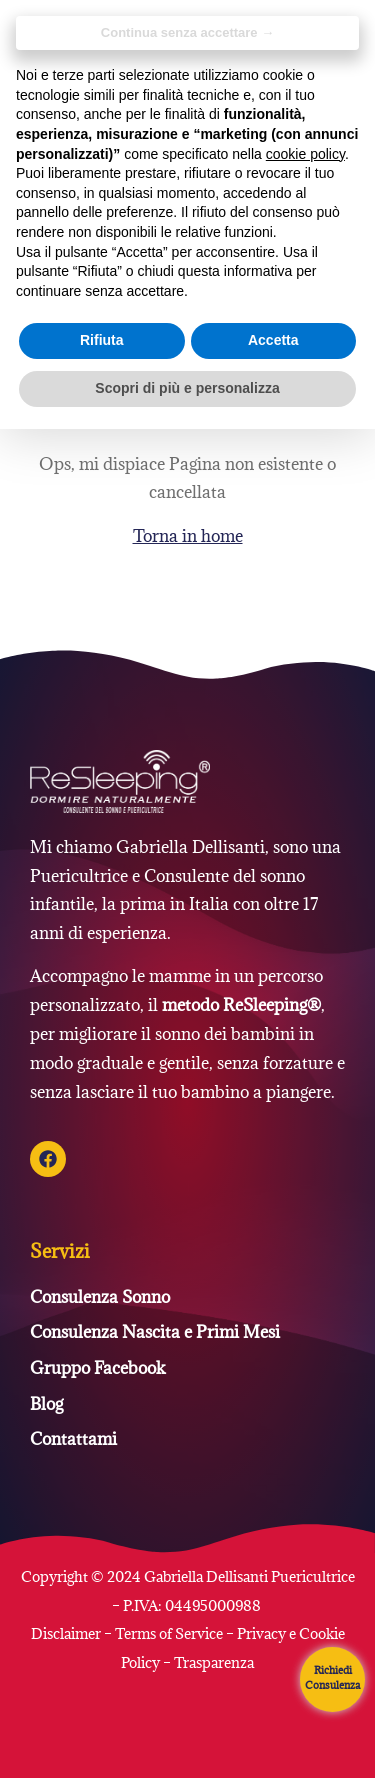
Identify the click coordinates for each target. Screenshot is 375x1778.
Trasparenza (214, 1662)
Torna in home (188, 536)
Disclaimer (67, 1633)
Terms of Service (169, 1633)
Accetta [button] (273, 340)
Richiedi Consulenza (332, 1677)
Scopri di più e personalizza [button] (187, 388)
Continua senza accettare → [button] (187, 32)
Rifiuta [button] (102, 340)
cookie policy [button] (305, 154)
